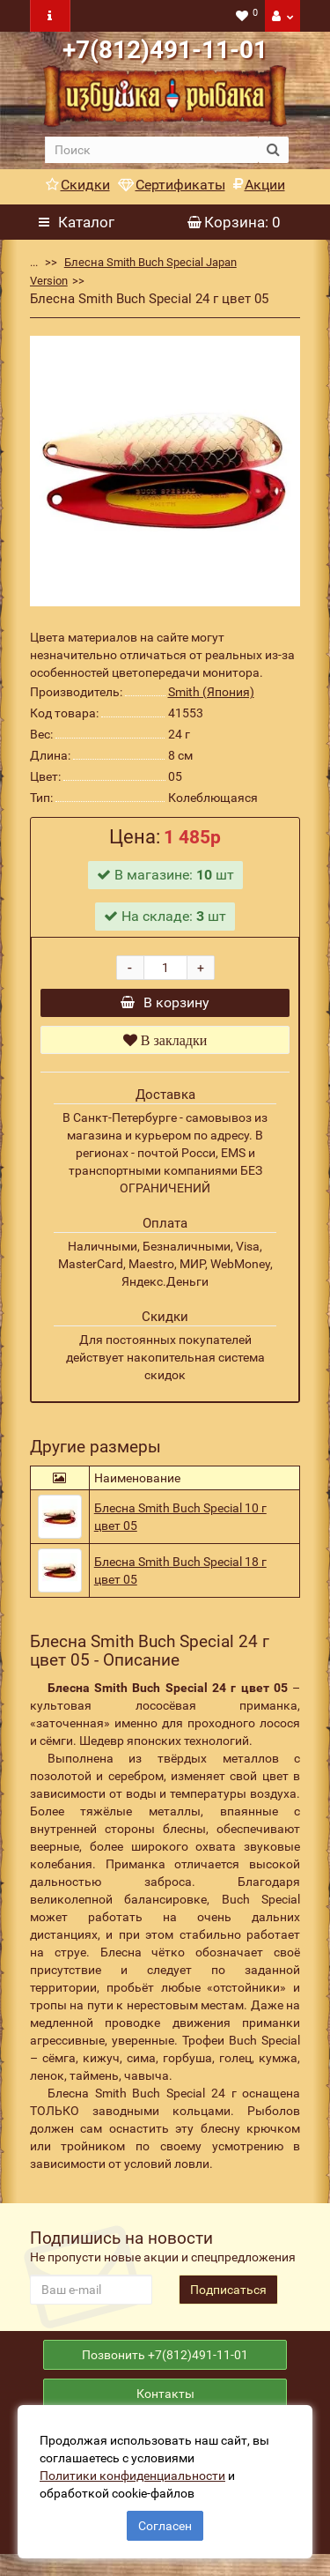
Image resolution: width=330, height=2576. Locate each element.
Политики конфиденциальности (132, 2475)
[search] (152, 150)
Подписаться (228, 2298)
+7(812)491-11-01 (165, 49)
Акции (259, 184)
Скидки (78, 184)
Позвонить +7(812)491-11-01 (165, 2368)
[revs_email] (91, 2298)
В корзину (165, 1006)
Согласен (165, 2526)
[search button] (273, 150)
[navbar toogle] (50, 16)
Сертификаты (171, 184)
